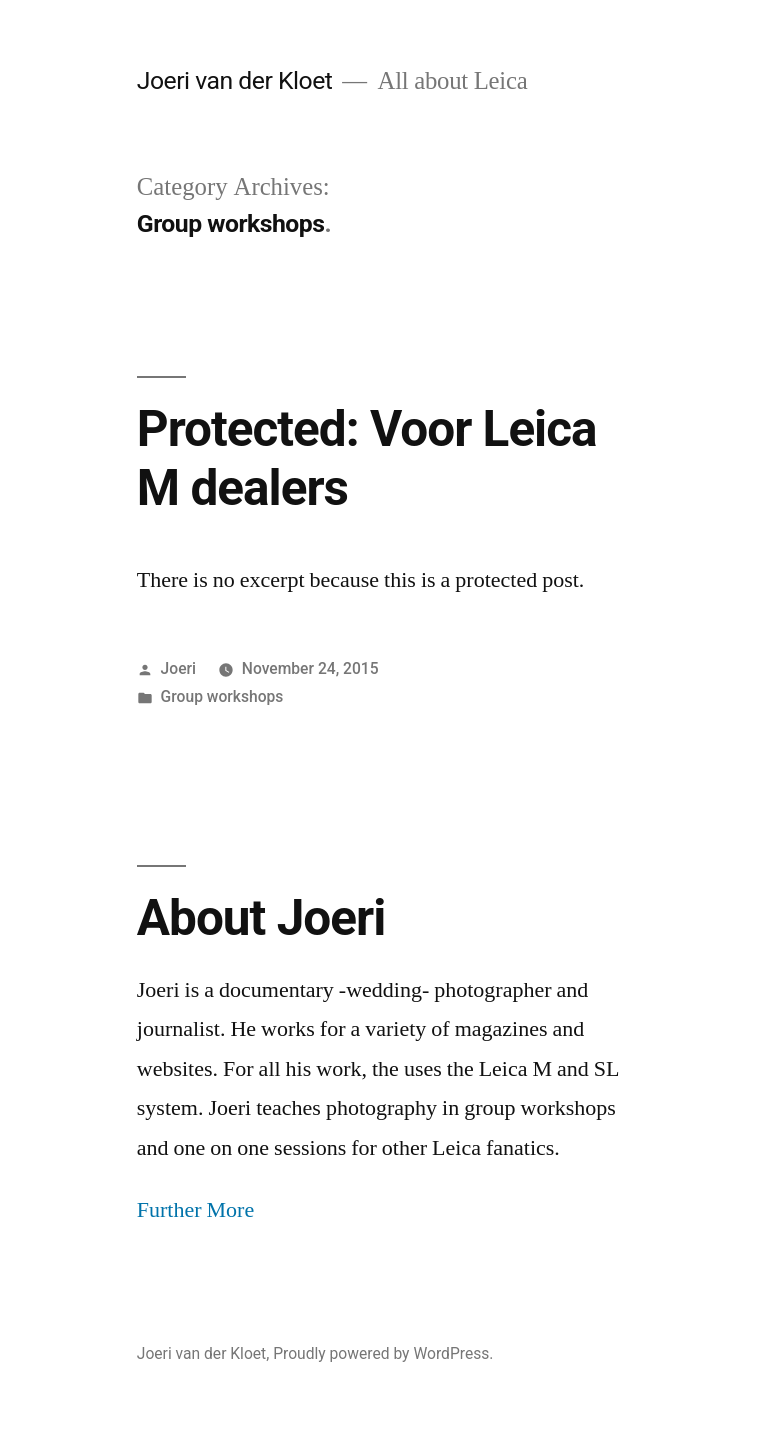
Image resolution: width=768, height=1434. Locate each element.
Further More (195, 1210)
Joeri (178, 668)
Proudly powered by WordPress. (383, 1353)
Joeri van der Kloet (235, 80)
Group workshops (222, 696)
